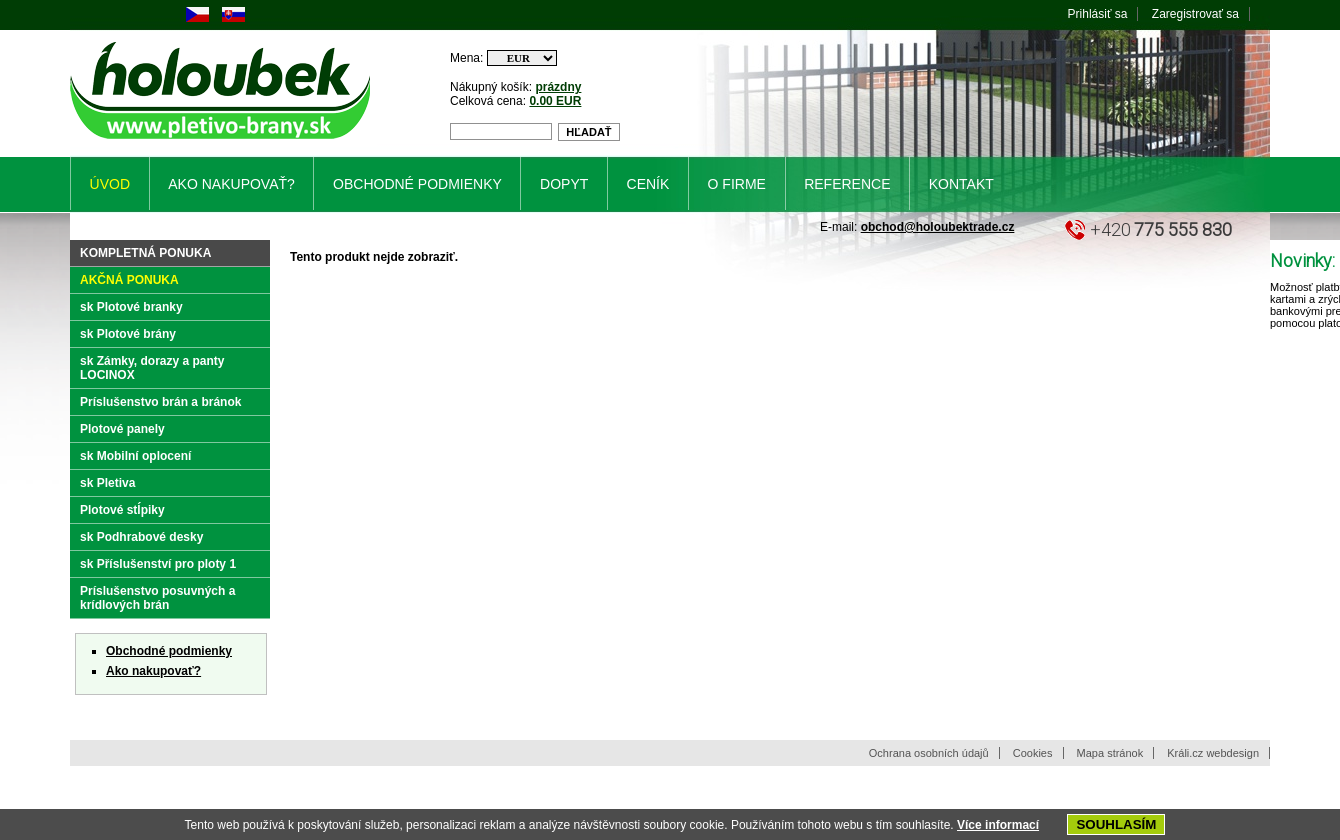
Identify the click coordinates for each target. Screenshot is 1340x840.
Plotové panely (122, 429)
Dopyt (564, 184)
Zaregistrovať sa (1195, 14)
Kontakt (961, 184)
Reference (847, 184)
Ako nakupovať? (153, 671)
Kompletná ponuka (145, 253)
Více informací (998, 825)
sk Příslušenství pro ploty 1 (158, 564)
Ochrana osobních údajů (929, 753)
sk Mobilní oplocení (135, 456)
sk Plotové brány (128, 334)
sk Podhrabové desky (141, 537)
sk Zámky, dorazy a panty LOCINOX (152, 368)
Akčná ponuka (129, 280)
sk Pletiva (107, 483)
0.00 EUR (555, 101)
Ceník (648, 184)
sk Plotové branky (131, 307)
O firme (737, 184)
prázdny (558, 87)
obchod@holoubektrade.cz (938, 227)
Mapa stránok (1110, 753)
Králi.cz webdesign (1213, 753)
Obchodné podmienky (169, 651)
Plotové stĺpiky (122, 510)
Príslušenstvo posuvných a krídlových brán (157, 598)
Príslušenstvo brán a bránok (160, 402)
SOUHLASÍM (1116, 824)
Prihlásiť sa (1098, 14)
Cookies (1033, 753)
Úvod (110, 184)
